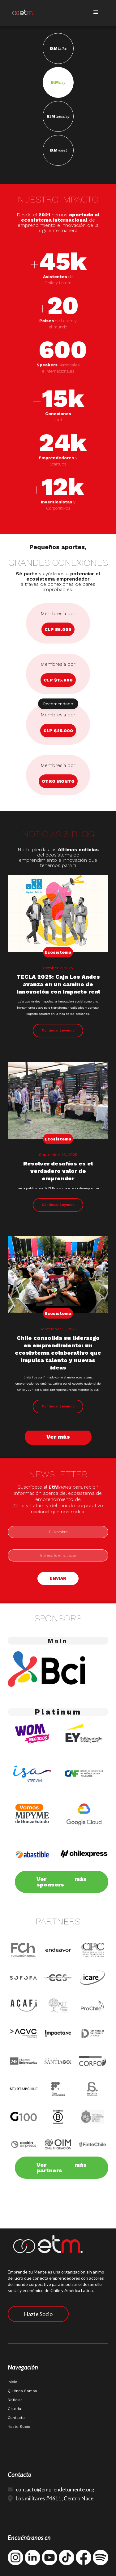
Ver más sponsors (62, 1882)
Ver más (58, 1436)
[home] (18, 11)
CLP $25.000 (58, 730)
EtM (58, 48)
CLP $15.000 (58, 679)
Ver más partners (62, 2167)
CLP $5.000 (58, 629)
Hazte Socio (38, 2314)
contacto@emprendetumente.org (55, 2489)
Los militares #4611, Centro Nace (54, 2498)
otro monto (58, 781)
